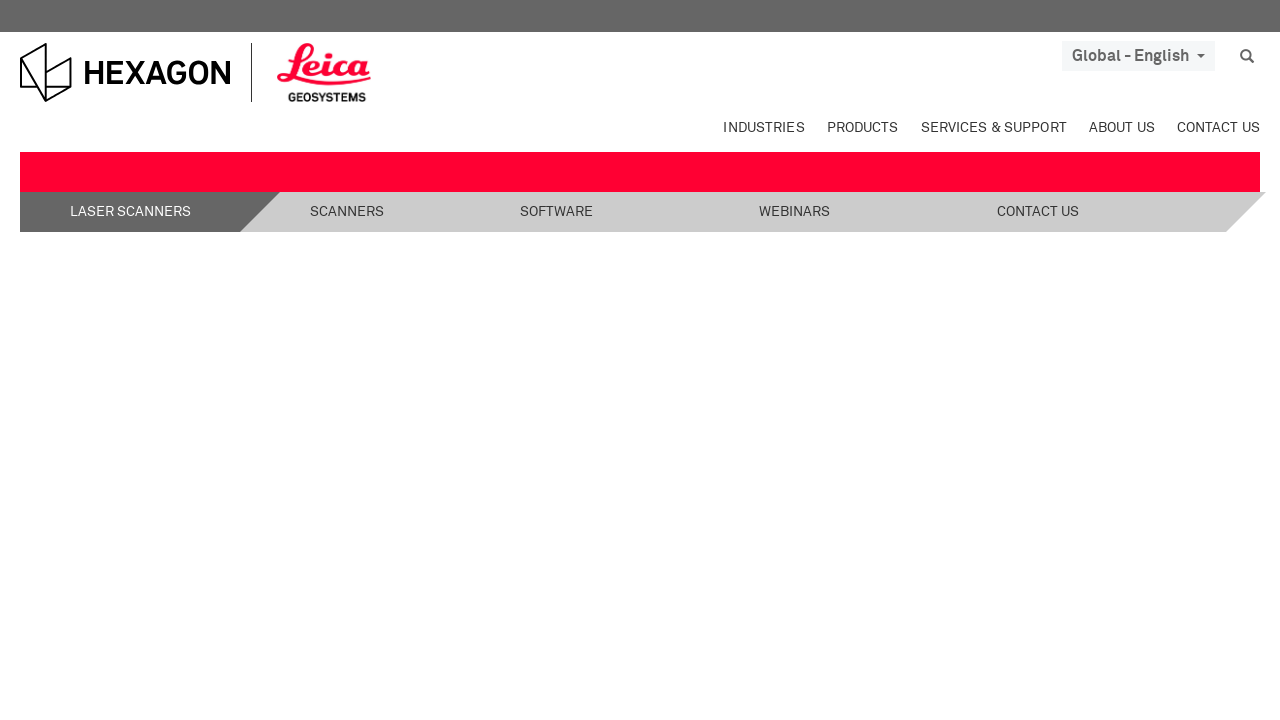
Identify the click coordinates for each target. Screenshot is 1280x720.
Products (863, 128)
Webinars (794, 212)
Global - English (1138, 56)
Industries (763, 128)
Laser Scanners (130, 212)
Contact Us (1218, 128)
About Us (1122, 128)
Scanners (347, 212)
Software (556, 212)
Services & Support (994, 128)
